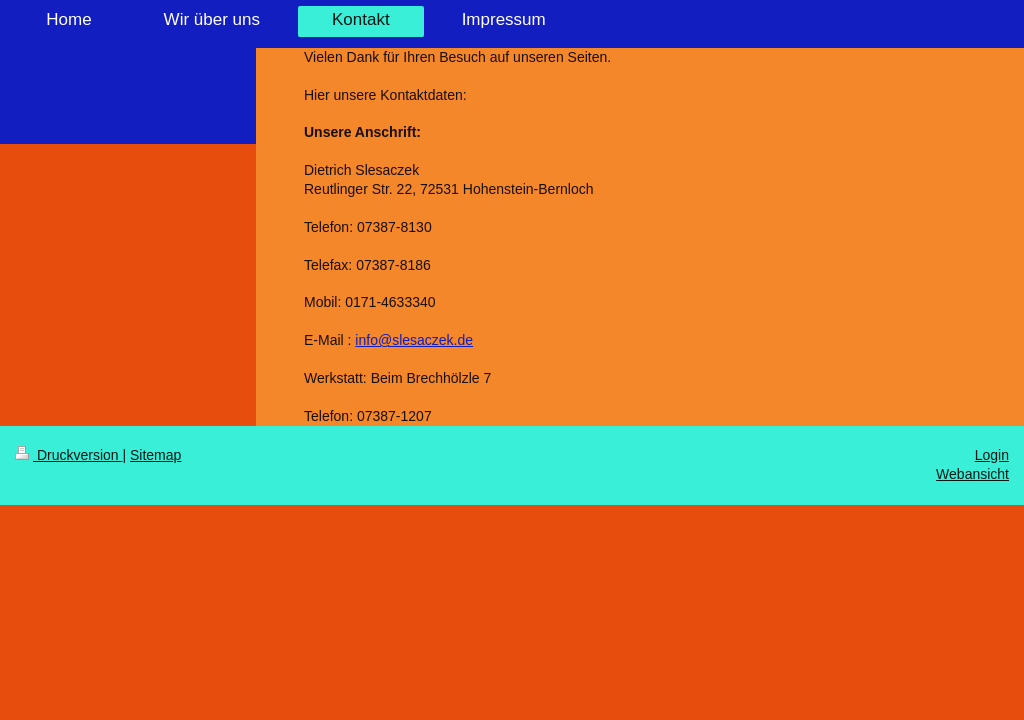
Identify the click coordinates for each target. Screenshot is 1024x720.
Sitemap (155, 455)
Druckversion (68, 455)
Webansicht (972, 474)
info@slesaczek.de (414, 340)
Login (992, 455)
